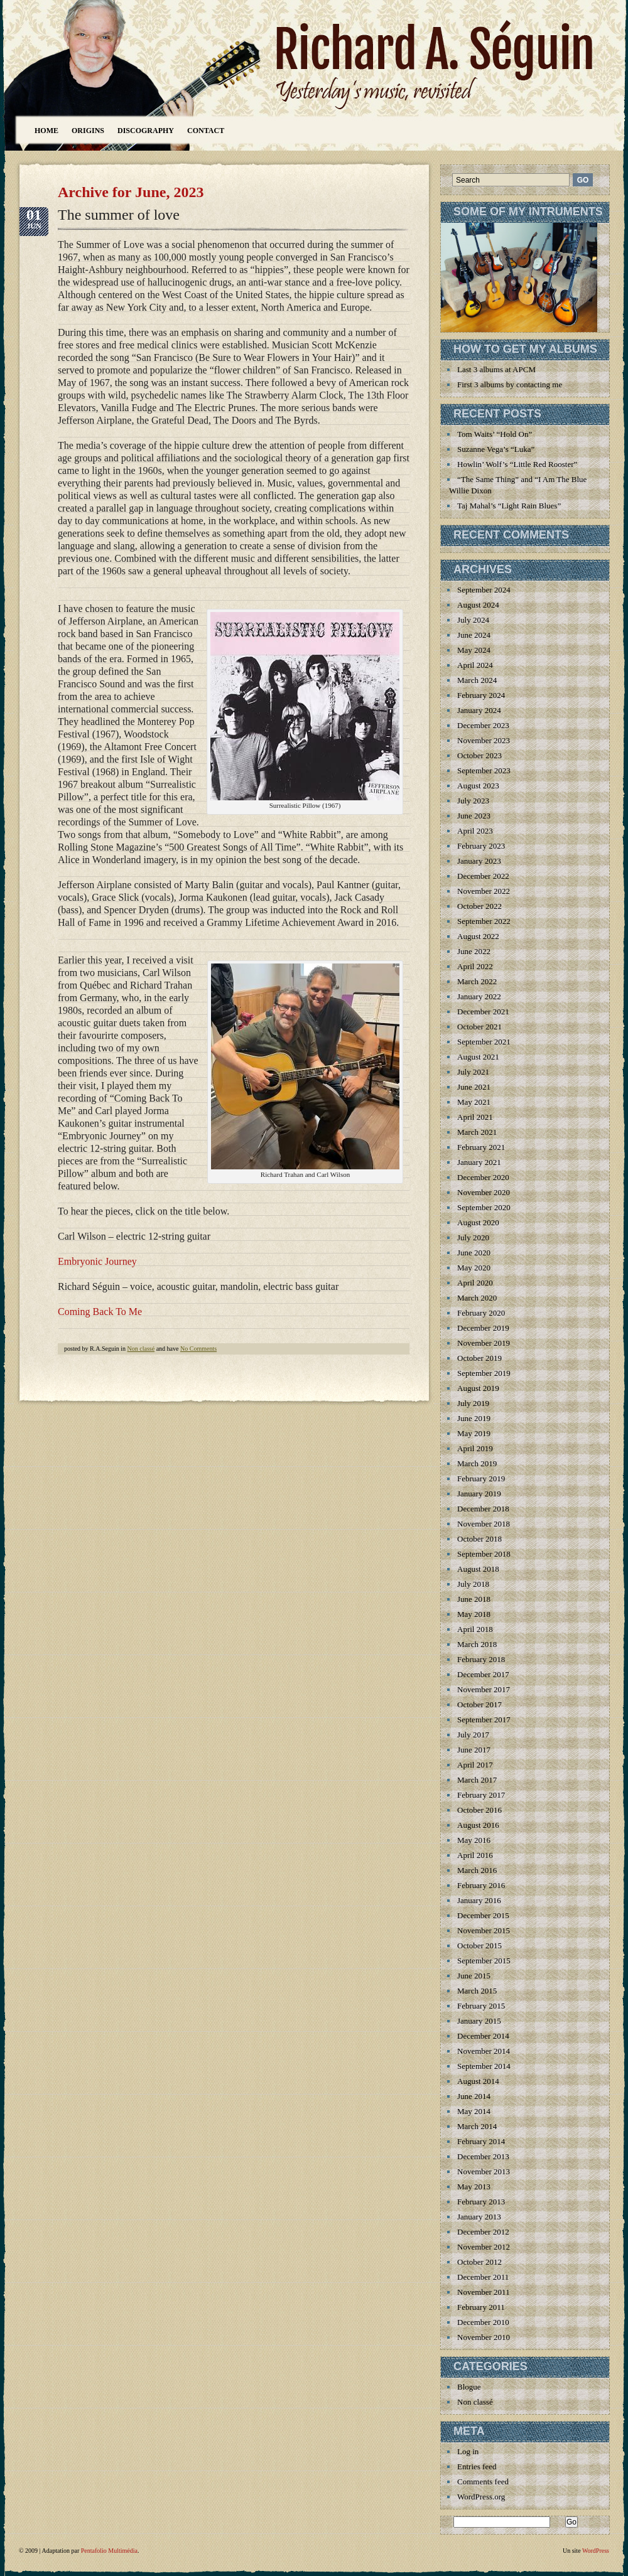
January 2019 (479, 1493)
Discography (145, 130)
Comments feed (483, 2481)
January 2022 (479, 996)
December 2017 (483, 1674)
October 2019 (479, 1358)
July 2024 (473, 620)
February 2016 (481, 1885)
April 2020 (475, 1282)
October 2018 (479, 1538)
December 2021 (483, 1011)
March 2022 (477, 981)
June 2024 (473, 635)
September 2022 (484, 921)
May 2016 (473, 1840)
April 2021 (475, 1117)
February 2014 (481, 2141)
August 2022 (478, 936)
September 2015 (484, 1960)
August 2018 (478, 1569)
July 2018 (473, 1584)
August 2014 (478, 2081)
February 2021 (481, 1147)
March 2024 (477, 680)
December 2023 (483, 725)
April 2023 (475, 830)
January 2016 (479, 1900)
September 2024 (484, 589)
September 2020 (484, 1207)
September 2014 (484, 2066)
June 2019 (473, 1418)
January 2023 (479, 861)
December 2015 (483, 1915)
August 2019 (478, 1388)
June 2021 (473, 1087)
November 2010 (483, 2337)
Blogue (469, 2386)
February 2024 (481, 695)
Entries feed (476, 2466)
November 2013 (483, 2171)
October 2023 (479, 755)
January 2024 (479, 710)
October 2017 (479, 1704)
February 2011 (481, 2307)
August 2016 (478, 1825)
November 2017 (483, 1689)
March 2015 (477, 1990)
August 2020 (478, 1222)
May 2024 (473, 650)
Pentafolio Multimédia (109, 2550)
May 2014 (473, 2111)
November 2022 (483, 891)
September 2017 (484, 1719)
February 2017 (481, 1795)
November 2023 (483, 740)
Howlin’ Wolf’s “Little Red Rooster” (517, 464)
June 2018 (473, 1599)
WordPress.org (481, 2496)
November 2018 (483, 1523)
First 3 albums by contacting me (509, 384)
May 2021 (473, 1102)
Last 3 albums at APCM (496, 369)
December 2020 (483, 1177)
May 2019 (473, 1433)
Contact (205, 130)
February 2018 (481, 1659)
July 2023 (473, 800)
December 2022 (483, 876)
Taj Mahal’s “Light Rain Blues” (509, 505)
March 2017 (477, 1779)
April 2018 (475, 1629)
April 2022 (475, 966)
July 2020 (473, 1237)
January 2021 (479, 1162)
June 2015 (473, 1975)
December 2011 (483, 2277)
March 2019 (477, 1463)
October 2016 (479, 1810)
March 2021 (477, 1132)
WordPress (595, 2550)
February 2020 (481, 1313)
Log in (468, 2451)
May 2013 (473, 2186)
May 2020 (473, 1267)
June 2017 (473, 1749)
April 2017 (475, 1764)
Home (46, 130)
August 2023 (478, 785)
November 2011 (483, 2292)
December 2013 (483, 2156)
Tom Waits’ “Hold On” (494, 434)
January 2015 (479, 2021)
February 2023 (481, 846)
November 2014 (483, 2051)
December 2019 (483, 1328)
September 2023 (484, 770)
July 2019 (473, 1403)
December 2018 (483, 1508)
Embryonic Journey (97, 1261)
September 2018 (484, 1554)
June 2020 (473, 1252)
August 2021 (478, 1056)
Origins (88, 130)
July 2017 (473, 1734)
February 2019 (481, 1478)
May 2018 (473, 1614)
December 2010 (483, 2322)
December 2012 (483, 2231)
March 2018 (477, 1644)
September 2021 (484, 1041)
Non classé (141, 1348)
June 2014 (473, 2096)
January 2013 (479, 2216)
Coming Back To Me (100, 1311)
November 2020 (483, 1192)
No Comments (198, 1348)
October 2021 (479, 1026)
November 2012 (483, 2246)
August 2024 (478, 604)
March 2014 (477, 2126)
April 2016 (475, 1855)
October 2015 (479, 1945)
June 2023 (473, 815)
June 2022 (473, 951)
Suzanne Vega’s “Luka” (495, 449)
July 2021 (473, 1071)
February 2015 (481, 2005)
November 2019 (483, 1343)
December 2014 (483, 2036)
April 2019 (475, 1448)
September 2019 (484, 1373)
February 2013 (481, 2201)
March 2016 (477, 1870)
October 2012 (479, 2262)
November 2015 (483, 1930)
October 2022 (479, 906)
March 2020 (477, 1297)
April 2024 (475, 665)
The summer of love (119, 215)
